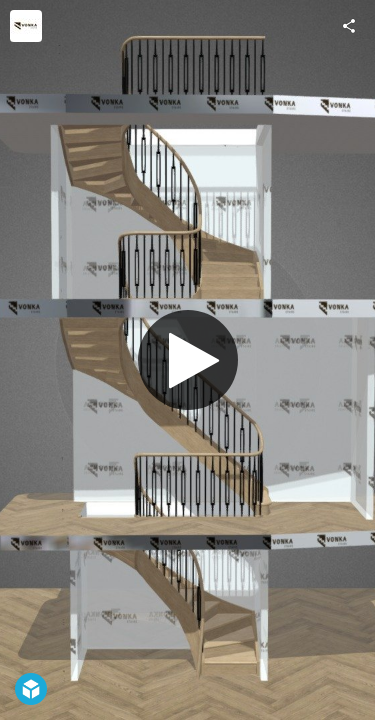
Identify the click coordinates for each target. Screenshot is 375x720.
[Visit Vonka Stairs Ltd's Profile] (26, 26)
